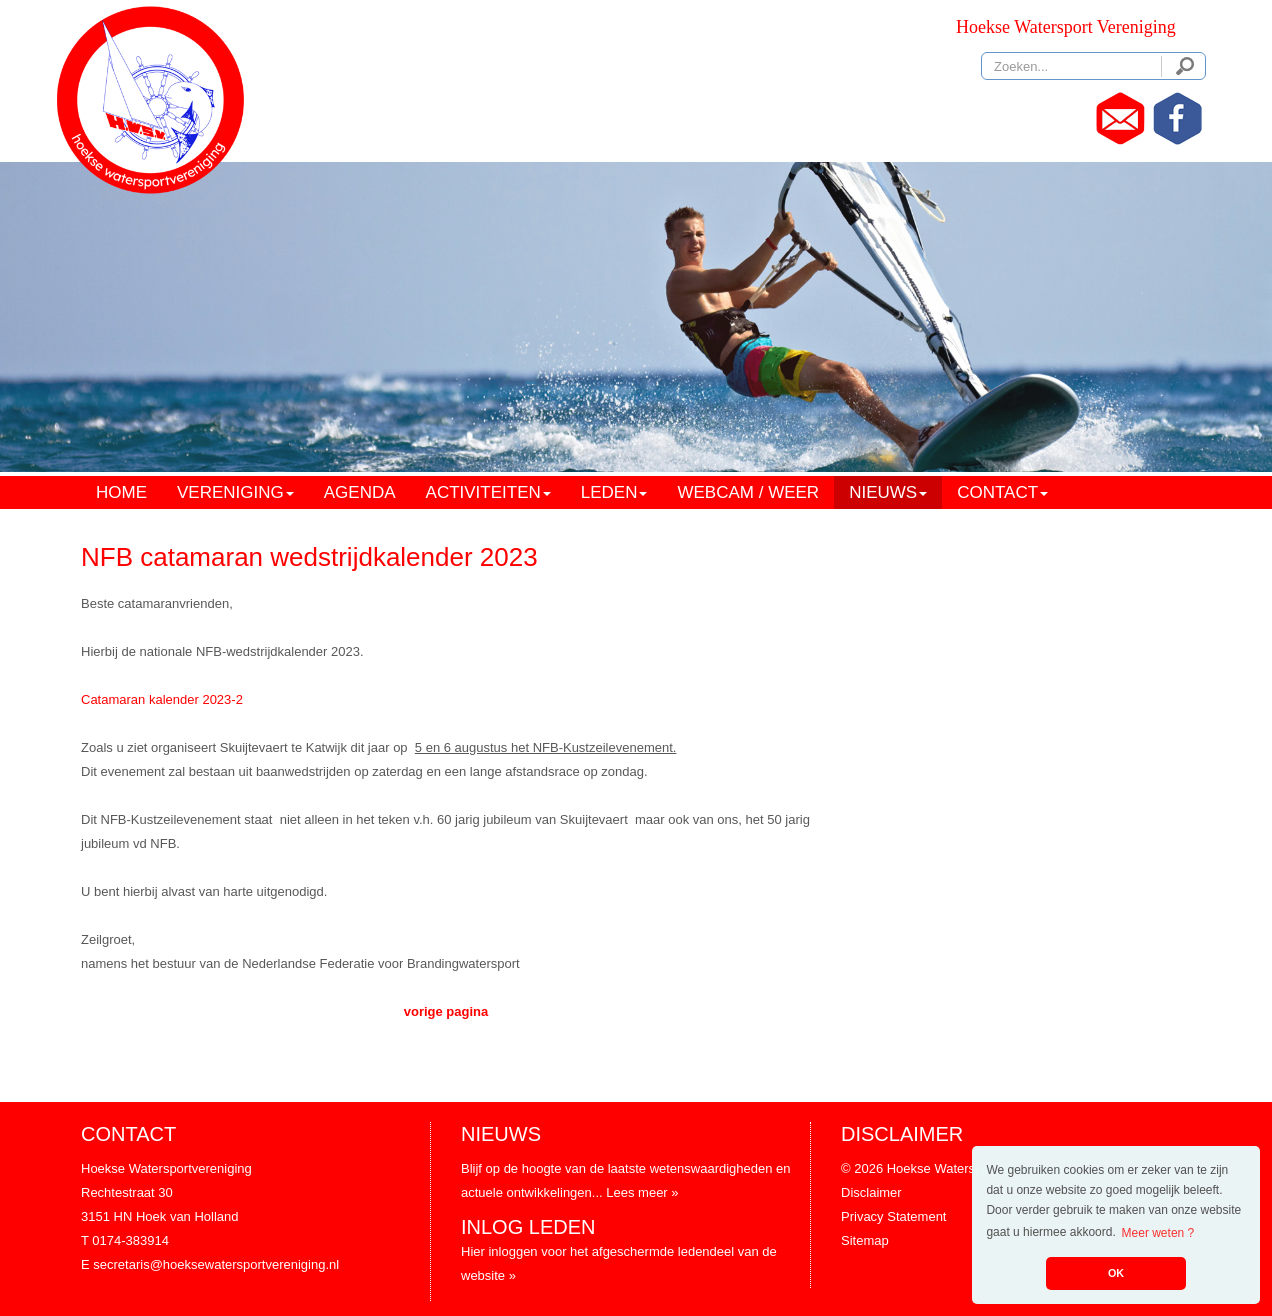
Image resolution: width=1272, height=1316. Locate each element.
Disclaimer (871, 1192)
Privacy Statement (894, 1216)
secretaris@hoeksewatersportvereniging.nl (216, 1264)
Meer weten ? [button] (1158, 1233)
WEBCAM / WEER (748, 492)
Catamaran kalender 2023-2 (162, 699)
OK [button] (1116, 1273)
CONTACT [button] (1002, 492)
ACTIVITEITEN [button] (488, 492)
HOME (121, 492)
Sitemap (865, 1240)
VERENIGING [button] (235, 492)
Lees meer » (642, 1192)
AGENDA (360, 492)
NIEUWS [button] (888, 492)
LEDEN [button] (614, 492)
